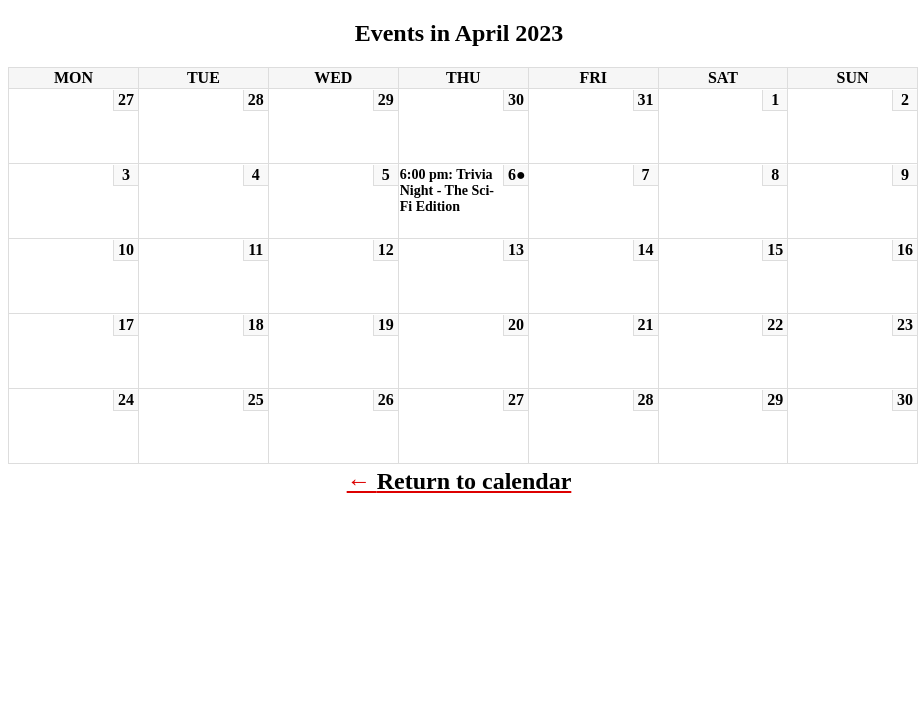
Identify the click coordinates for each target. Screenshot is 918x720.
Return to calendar (474, 481)
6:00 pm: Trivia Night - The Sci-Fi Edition (447, 190)
